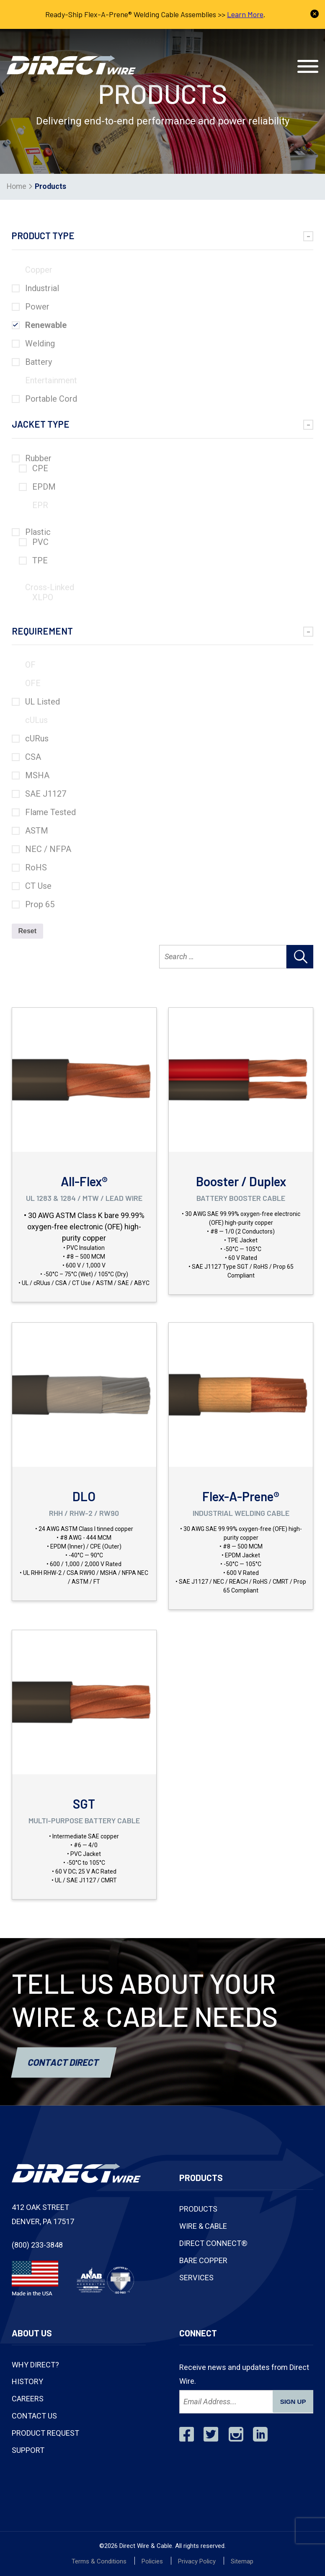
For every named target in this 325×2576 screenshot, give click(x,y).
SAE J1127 (45, 794)
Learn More (245, 14)
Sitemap (242, 2561)
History (27, 2381)
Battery (38, 362)
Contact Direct (64, 2062)
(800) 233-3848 (150, 41)
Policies (152, 2561)
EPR (40, 505)
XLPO (42, 597)
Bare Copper (203, 2260)
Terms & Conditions (99, 2561)
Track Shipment (216, 41)
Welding (40, 343)
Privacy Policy (197, 2561)
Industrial (42, 288)
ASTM (36, 831)
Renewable (46, 325)
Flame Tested (50, 812)
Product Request (45, 2433)
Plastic (38, 532)
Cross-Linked (49, 587)
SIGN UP (293, 2401)
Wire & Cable (203, 2226)
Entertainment (51, 380)
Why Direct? (35, 2364)
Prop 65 (39, 904)
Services (196, 2277)
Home (16, 186)
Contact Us (275, 41)
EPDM (44, 487)
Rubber (38, 458)
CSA (33, 757)
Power (37, 307)
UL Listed (42, 702)
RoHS (36, 867)
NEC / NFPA (48, 849)
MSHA (37, 775)
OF (30, 665)
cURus (37, 738)
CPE (40, 468)
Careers (28, 2398)
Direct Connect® (213, 2243)
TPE (40, 560)
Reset (27, 930)
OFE (33, 683)
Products (198, 2208)
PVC (40, 542)
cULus (36, 720)
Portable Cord (51, 399)
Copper (38, 270)
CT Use (38, 886)
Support (28, 2450)
